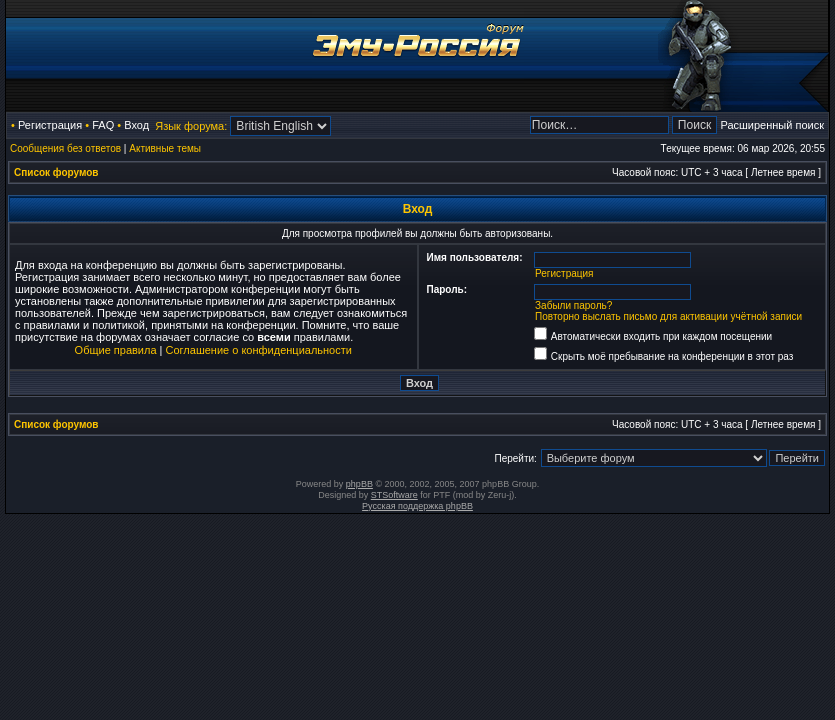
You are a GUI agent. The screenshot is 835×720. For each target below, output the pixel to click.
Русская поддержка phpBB (417, 506)
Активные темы (165, 148)
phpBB (359, 484)
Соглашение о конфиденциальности (259, 350)
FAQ (103, 125)
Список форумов (56, 172)
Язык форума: (191, 126)
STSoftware (394, 495)
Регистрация (50, 125)
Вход (136, 125)
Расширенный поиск (772, 125)
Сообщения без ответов (65, 148)
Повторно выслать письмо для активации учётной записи (668, 316)
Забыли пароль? (573, 305)
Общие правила (116, 350)
